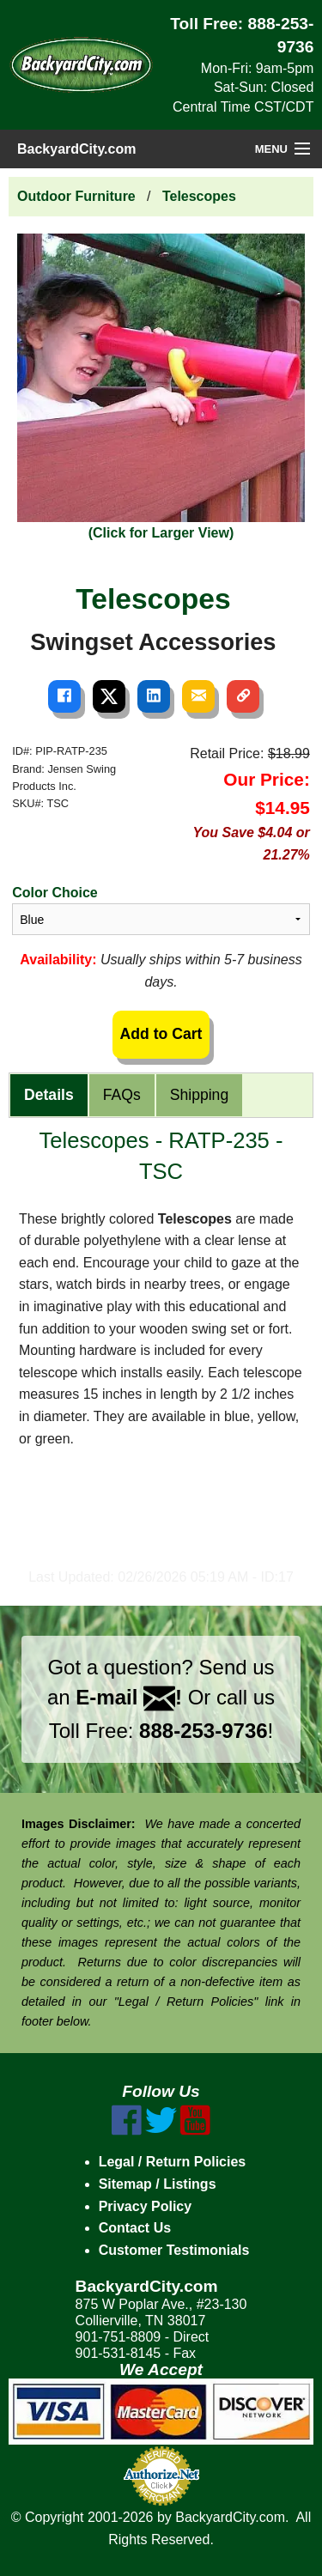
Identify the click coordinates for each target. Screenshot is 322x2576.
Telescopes (199, 196)
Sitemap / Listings (157, 2184)
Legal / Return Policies (172, 2161)
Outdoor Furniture (76, 196)
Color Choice (55, 892)
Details (49, 1094)
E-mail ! (129, 1697)
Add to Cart (161, 1033)
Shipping (199, 1094)
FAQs (122, 1094)
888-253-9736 (203, 1730)
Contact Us (135, 2228)
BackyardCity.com (76, 149)
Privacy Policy (145, 2206)
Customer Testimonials (174, 2250)
